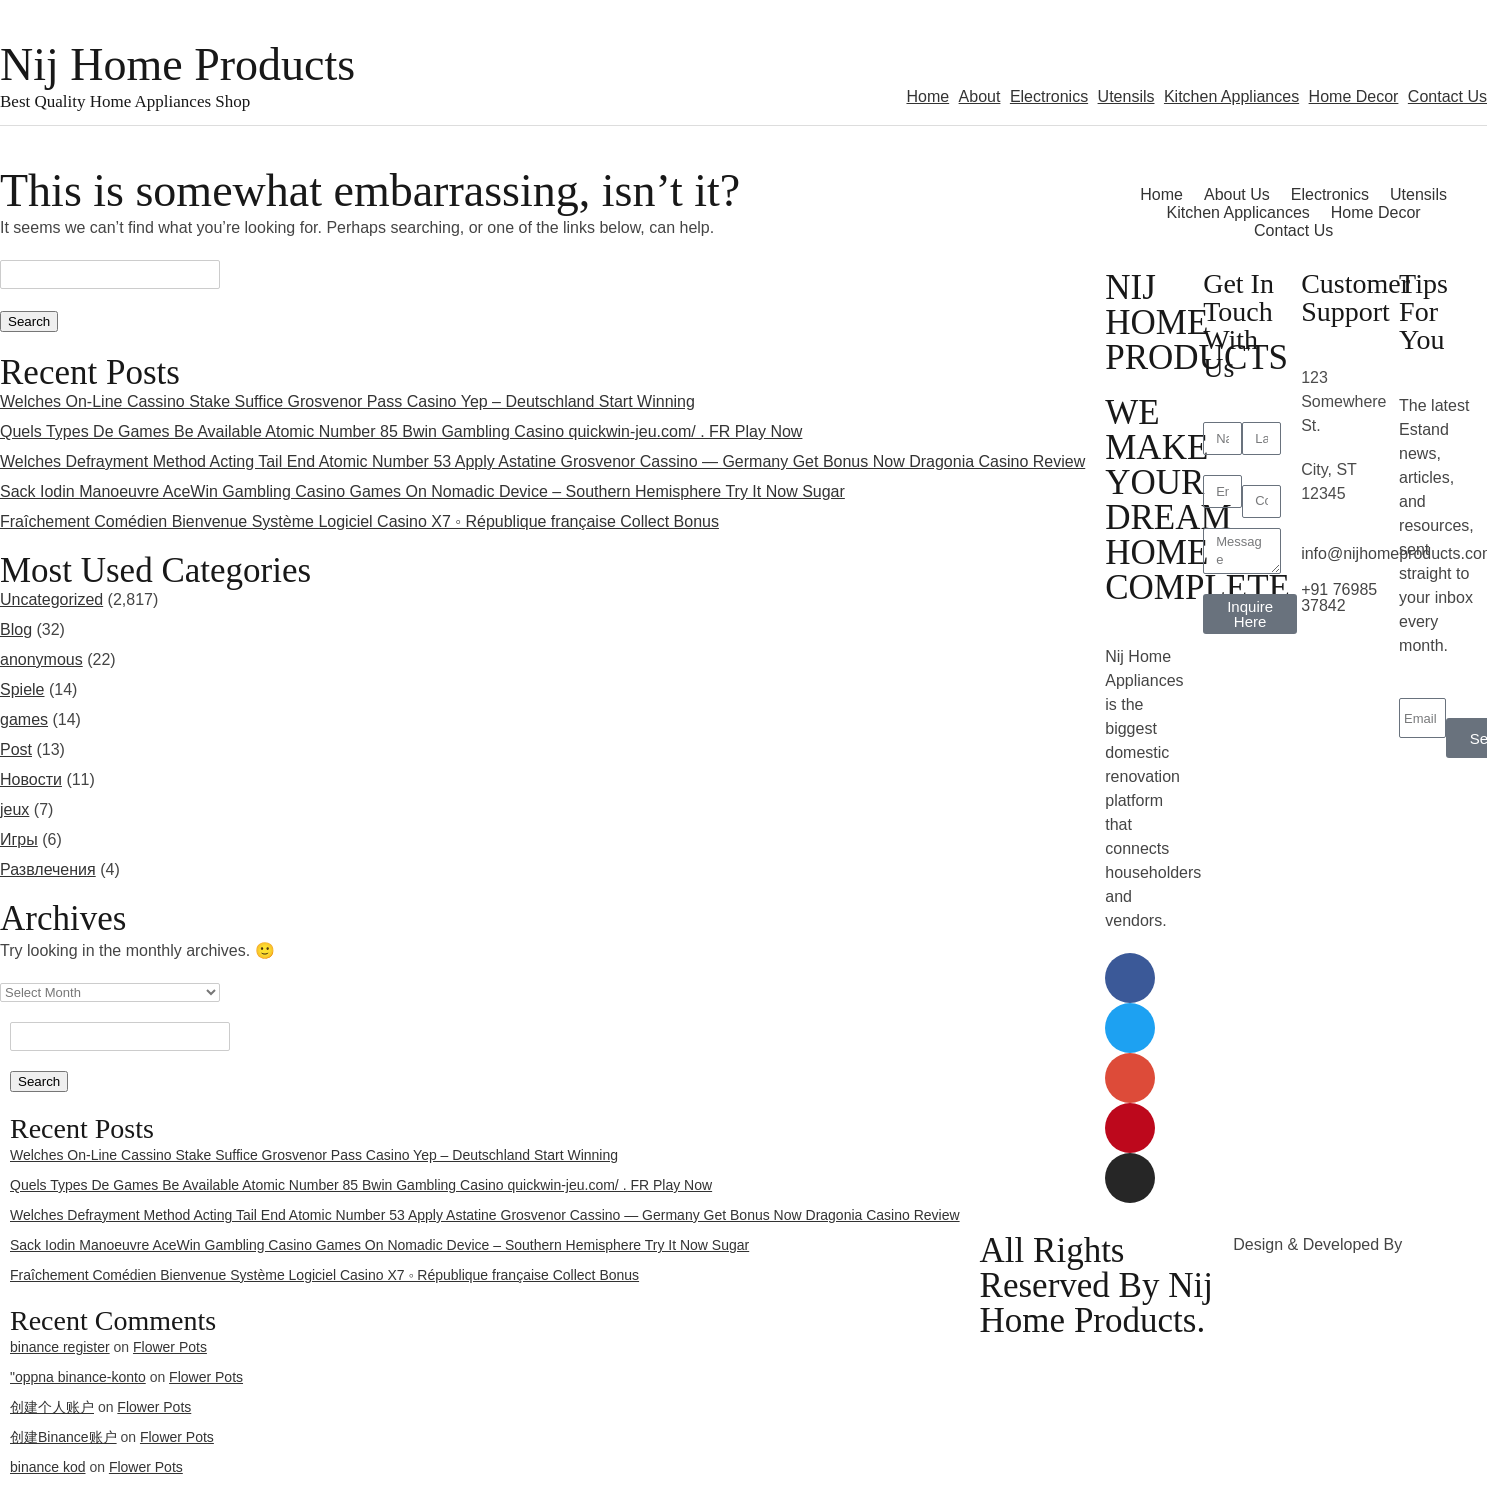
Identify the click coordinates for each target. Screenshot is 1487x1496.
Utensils (1126, 96)
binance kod (48, 1467)
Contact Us (1447, 96)
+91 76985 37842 (1339, 597)
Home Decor (1354, 96)
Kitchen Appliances (1231, 96)
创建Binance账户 (63, 1437)
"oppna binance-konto (78, 1377)
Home (927, 96)
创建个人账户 (52, 1407)
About (980, 96)
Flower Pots (206, 1377)
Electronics (1049, 96)
